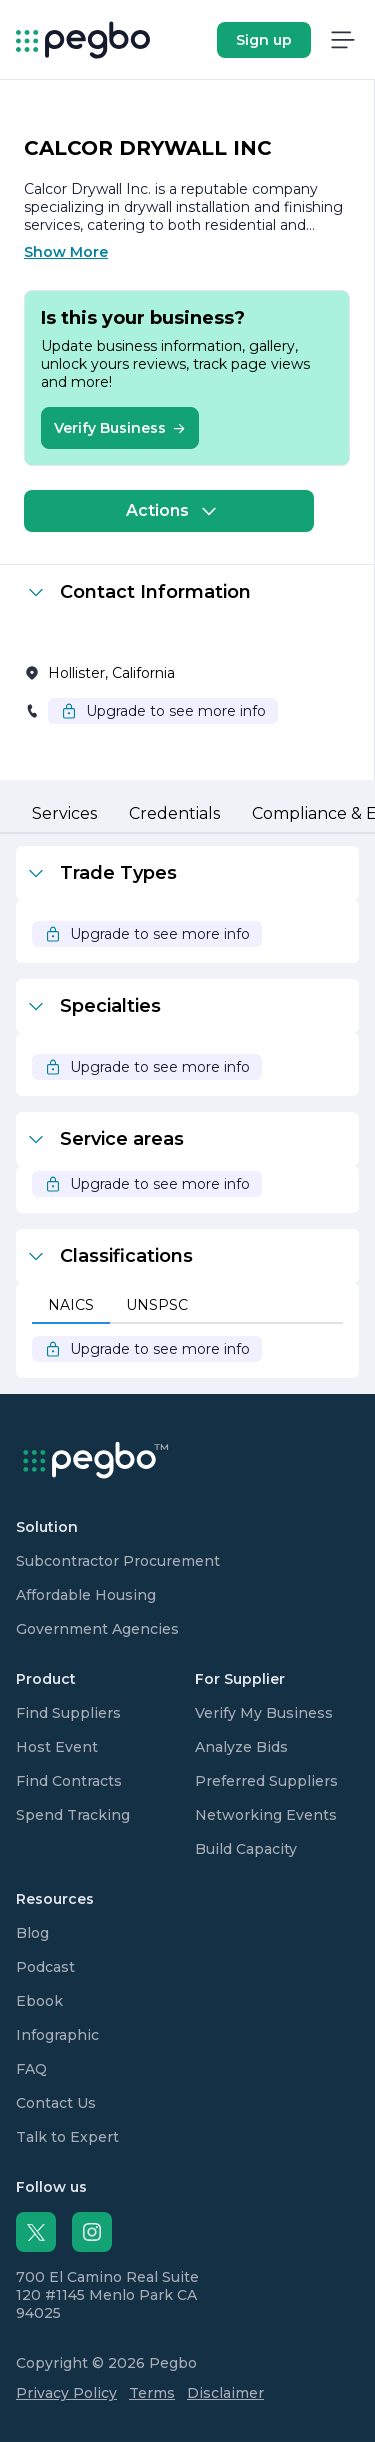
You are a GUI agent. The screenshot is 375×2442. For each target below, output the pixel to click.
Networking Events (266, 1815)
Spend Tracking (73, 1815)
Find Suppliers (68, 1713)
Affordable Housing (86, 1595)
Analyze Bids (241, 1747)
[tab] (64, 815)
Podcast (45, 1967)
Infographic (57, 2035)
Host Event (57, 1747)
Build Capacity (246, 1849)
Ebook (39, 2001)
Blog (32, 1933)
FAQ (31, 2069)
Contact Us (56, 2103)
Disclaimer (225, 2393)
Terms (152, 2393)
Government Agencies (97, 1629)
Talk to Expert (67, 2137)
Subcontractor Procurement (118, 1561)
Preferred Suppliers (266, 1781)
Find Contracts (69, 1781)
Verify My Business (264, 1713)
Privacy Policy (66, 2393)
